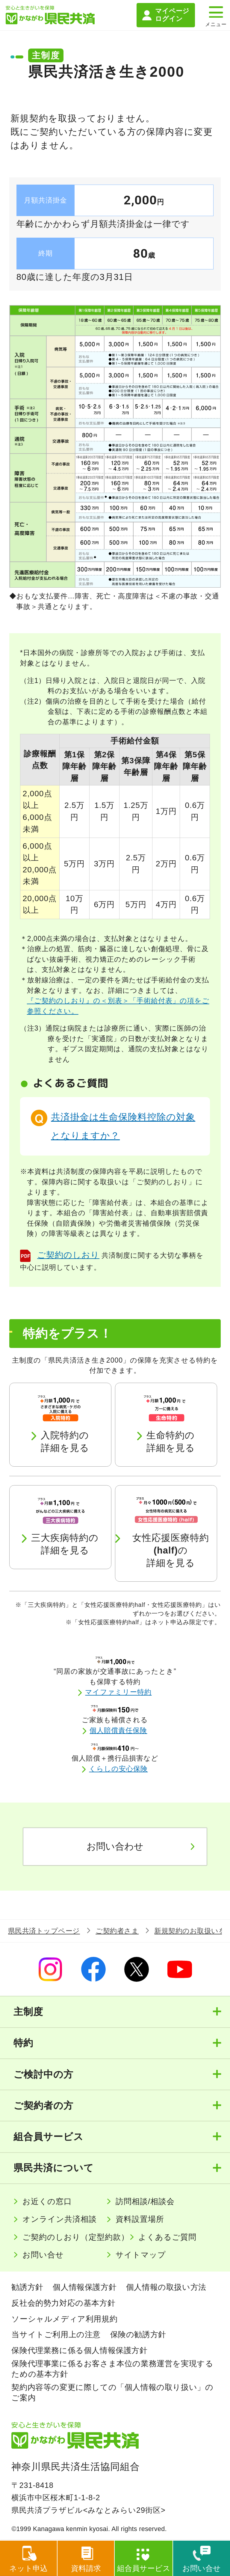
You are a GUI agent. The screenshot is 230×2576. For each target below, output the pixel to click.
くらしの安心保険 (118, 1769)
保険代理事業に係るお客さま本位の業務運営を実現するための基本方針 (112, 2369)
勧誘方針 (27, 2287)
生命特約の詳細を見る (170, 1441)
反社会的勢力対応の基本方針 (63, 2303)
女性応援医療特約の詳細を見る (170, 1550)
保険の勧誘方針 (138, 2334)
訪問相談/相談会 (145, 2201)
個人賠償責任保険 (118, 1730)
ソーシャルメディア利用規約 (64, 2318)
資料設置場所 (140, 2219)
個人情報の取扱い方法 (166, 2287)
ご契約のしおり (68, 1255)
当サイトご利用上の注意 (56, 2334)
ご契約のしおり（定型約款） (75, 2237)
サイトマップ (141, 2254)
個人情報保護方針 (84, 2287)
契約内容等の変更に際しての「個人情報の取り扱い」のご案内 (112, 2392)
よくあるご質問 (167, 2237)
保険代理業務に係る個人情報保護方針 (79, 2350)
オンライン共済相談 (59, 2219)
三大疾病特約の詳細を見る (65, 1544)
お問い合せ (43, 2254)
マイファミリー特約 (118, 1692)
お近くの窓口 (47, 2201)
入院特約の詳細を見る (65, 1441)
